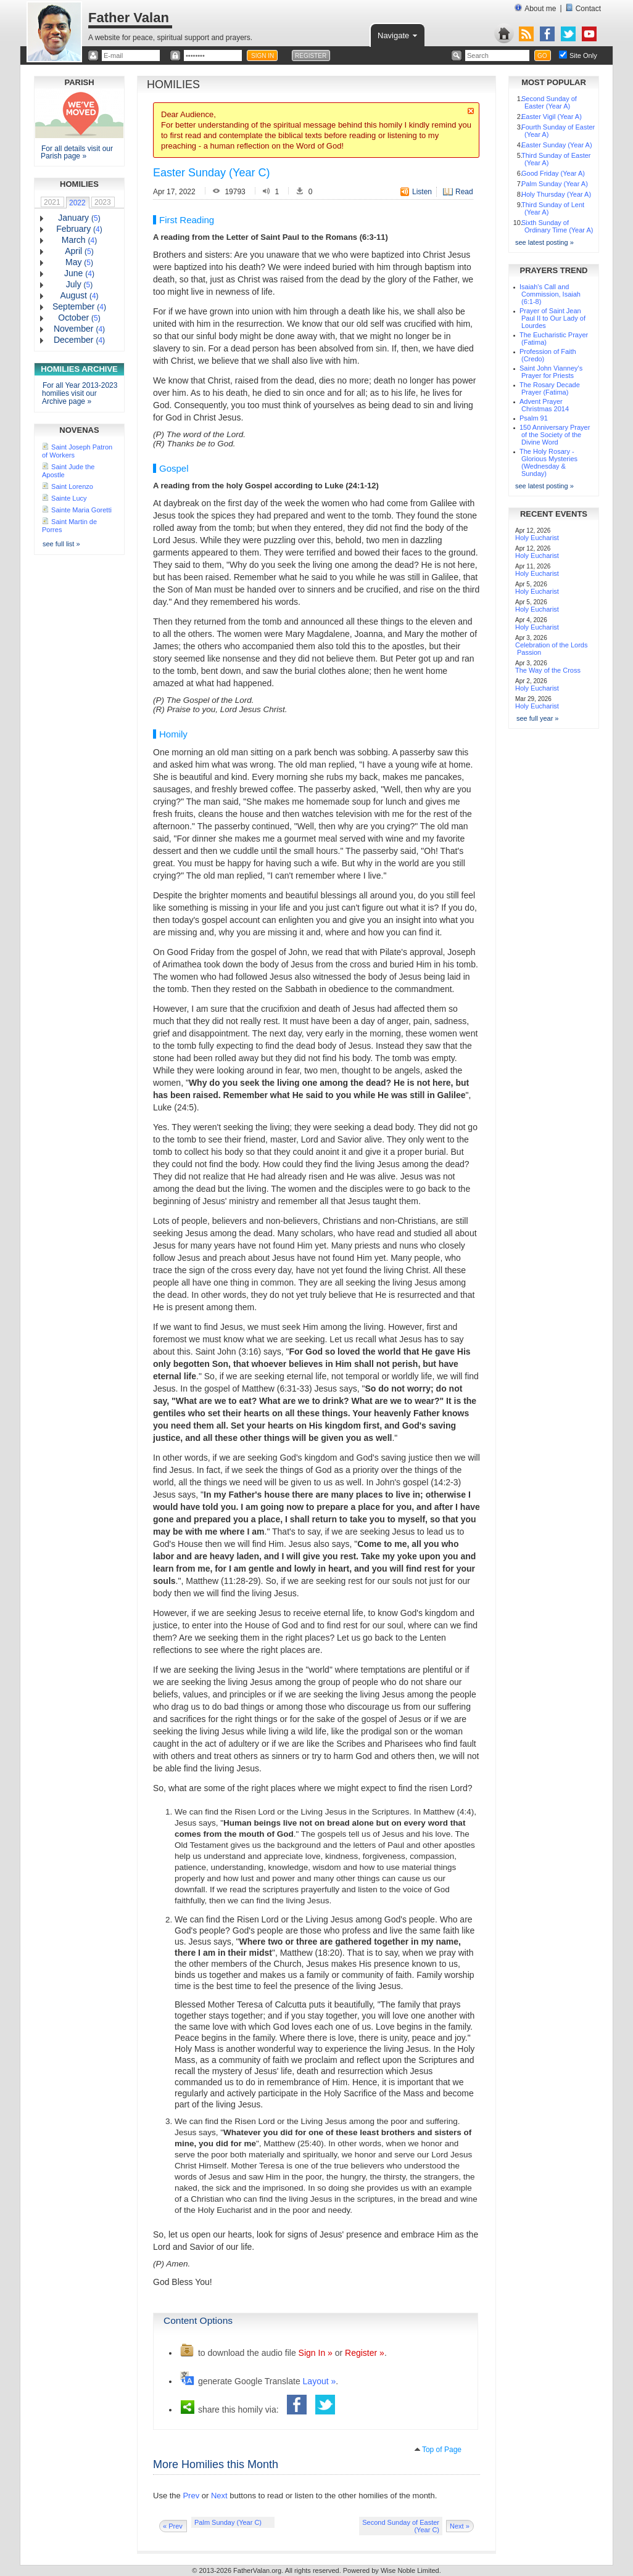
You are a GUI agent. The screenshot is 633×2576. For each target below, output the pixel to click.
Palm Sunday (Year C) (228, 2522)
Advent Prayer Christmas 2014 (544, 405)
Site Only (583, 55)
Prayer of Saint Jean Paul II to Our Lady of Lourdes (552, 318)
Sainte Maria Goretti (81, 510)
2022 (77, 203)
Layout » (319, 2381)
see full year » (537, 718)
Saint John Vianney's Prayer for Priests (550, 371)
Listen (422, 191)
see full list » (61, 544)
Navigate (398, 35)
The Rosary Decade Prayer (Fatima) (549, 388)
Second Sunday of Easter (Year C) (400, 2526)
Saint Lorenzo (72, 486)
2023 (102, 202)
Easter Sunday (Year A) (556, 145)
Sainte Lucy (68, 498)
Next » (460, 2526)
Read (464, 191)
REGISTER (310, 55)
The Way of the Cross (548, 670)
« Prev (173, 2526)
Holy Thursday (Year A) (556, 194)
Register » (364, 2353)
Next (219, 2495)
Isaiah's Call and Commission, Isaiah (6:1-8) (550, 294)
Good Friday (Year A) (553, 173)
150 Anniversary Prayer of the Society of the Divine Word (554, 435)
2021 (52, 202)
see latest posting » (544, 242)
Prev (191, 2495)
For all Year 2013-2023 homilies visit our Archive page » (79, 393)
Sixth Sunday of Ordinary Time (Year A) (557, 226)
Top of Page (441, 2449)
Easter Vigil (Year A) (551, 116)
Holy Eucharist (537, 537)
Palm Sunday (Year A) (554, 183)
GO (542, 55)
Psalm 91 (533, 418)
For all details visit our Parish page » (77, 152)
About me (535, 8)
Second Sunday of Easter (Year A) (549, 102)
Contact (583, 8)
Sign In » (316, 2353)
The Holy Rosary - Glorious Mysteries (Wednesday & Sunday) (548, 462)
